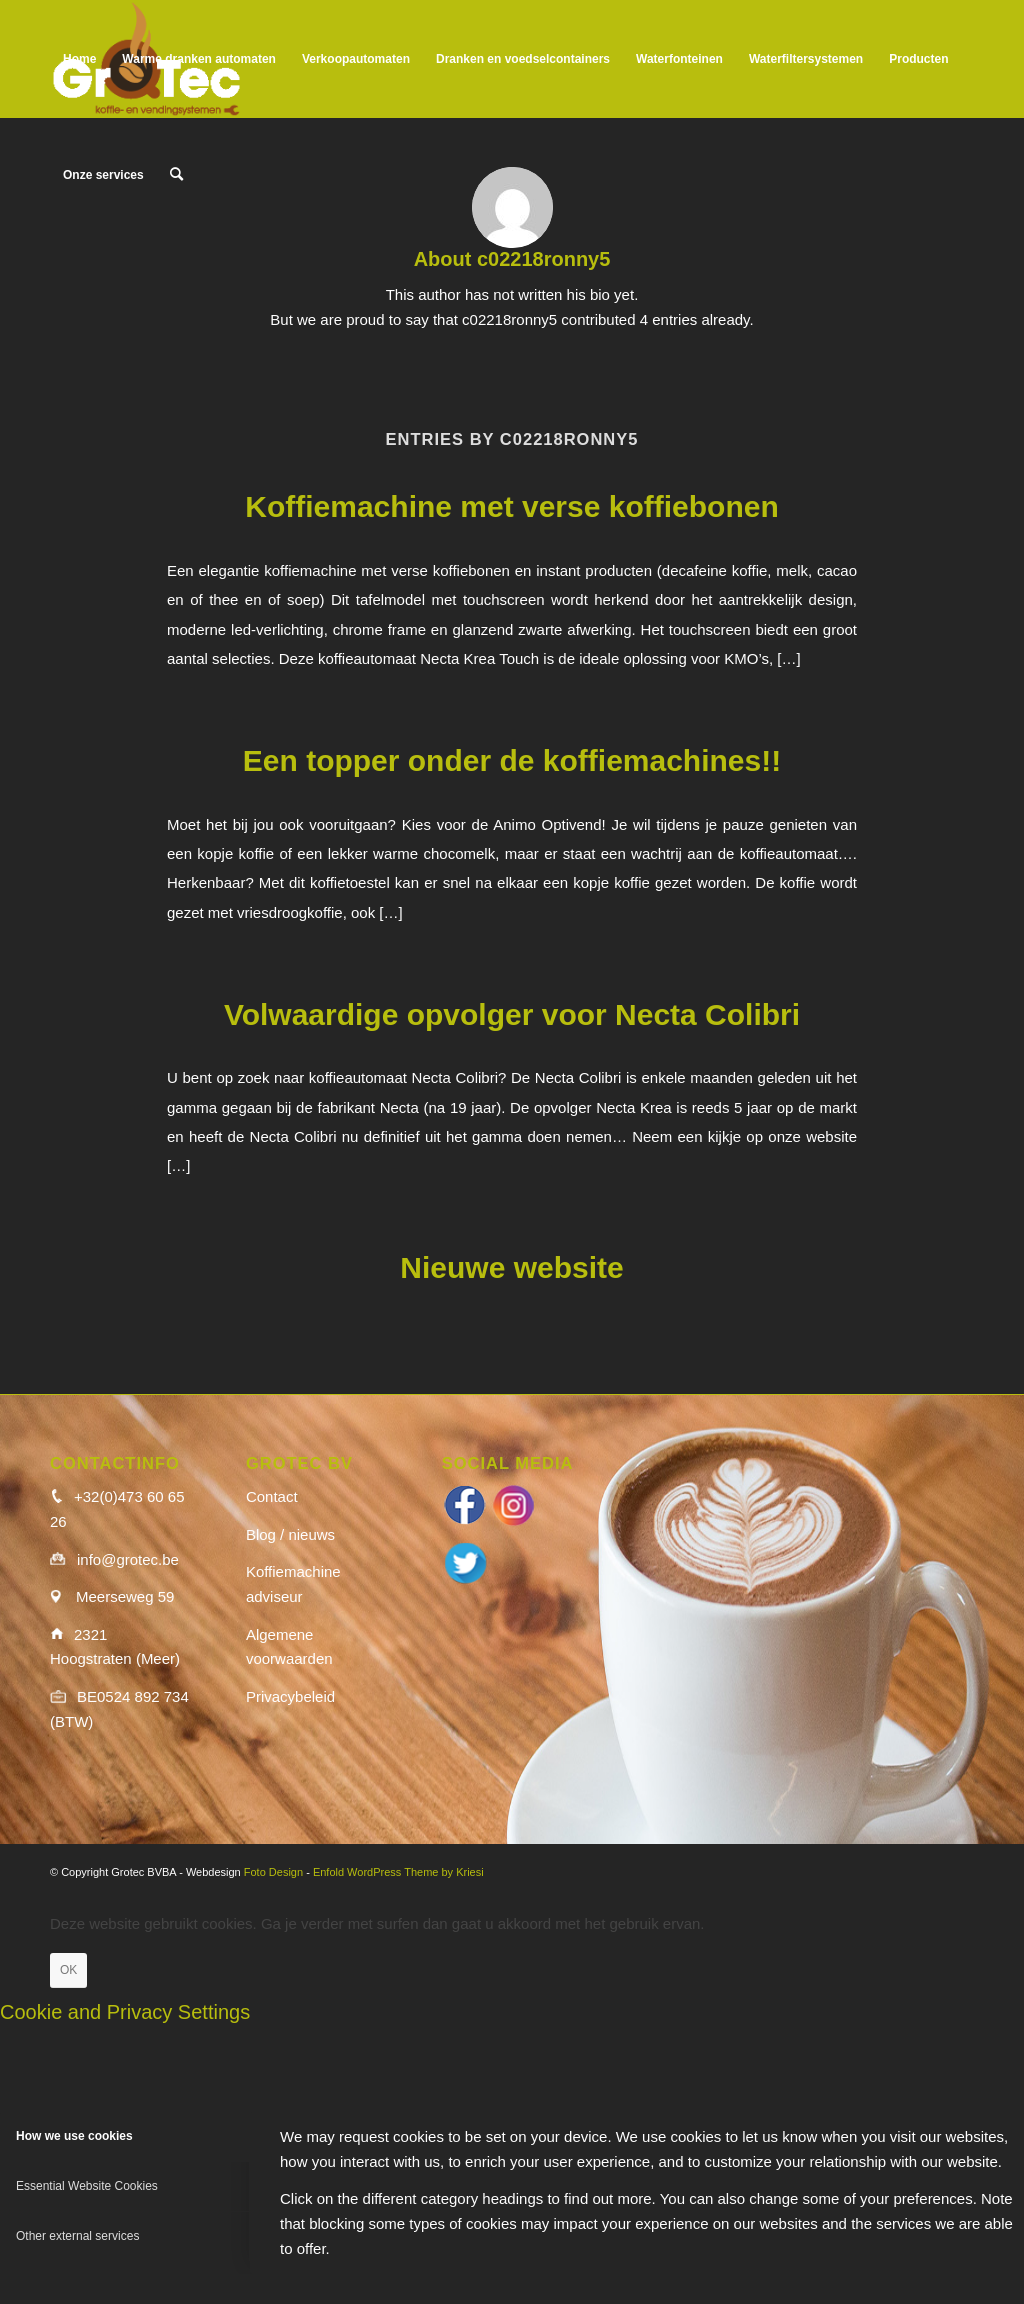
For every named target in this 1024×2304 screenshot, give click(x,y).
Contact (272, 1496)
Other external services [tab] (77, 2236)
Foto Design (273, 1872)
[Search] (176, 175)
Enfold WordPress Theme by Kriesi (398, 1872)
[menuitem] (79, 59)
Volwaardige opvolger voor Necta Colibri (512, 1014)
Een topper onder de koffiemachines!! (512, 760)
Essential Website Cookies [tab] (87, 2186)
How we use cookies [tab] (74, 2136)
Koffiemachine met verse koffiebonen (511, 506)
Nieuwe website (511, 1267)
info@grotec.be (128, 1559)
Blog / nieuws (290, 1534)
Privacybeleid (290, 1696)
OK (68, 1970)
